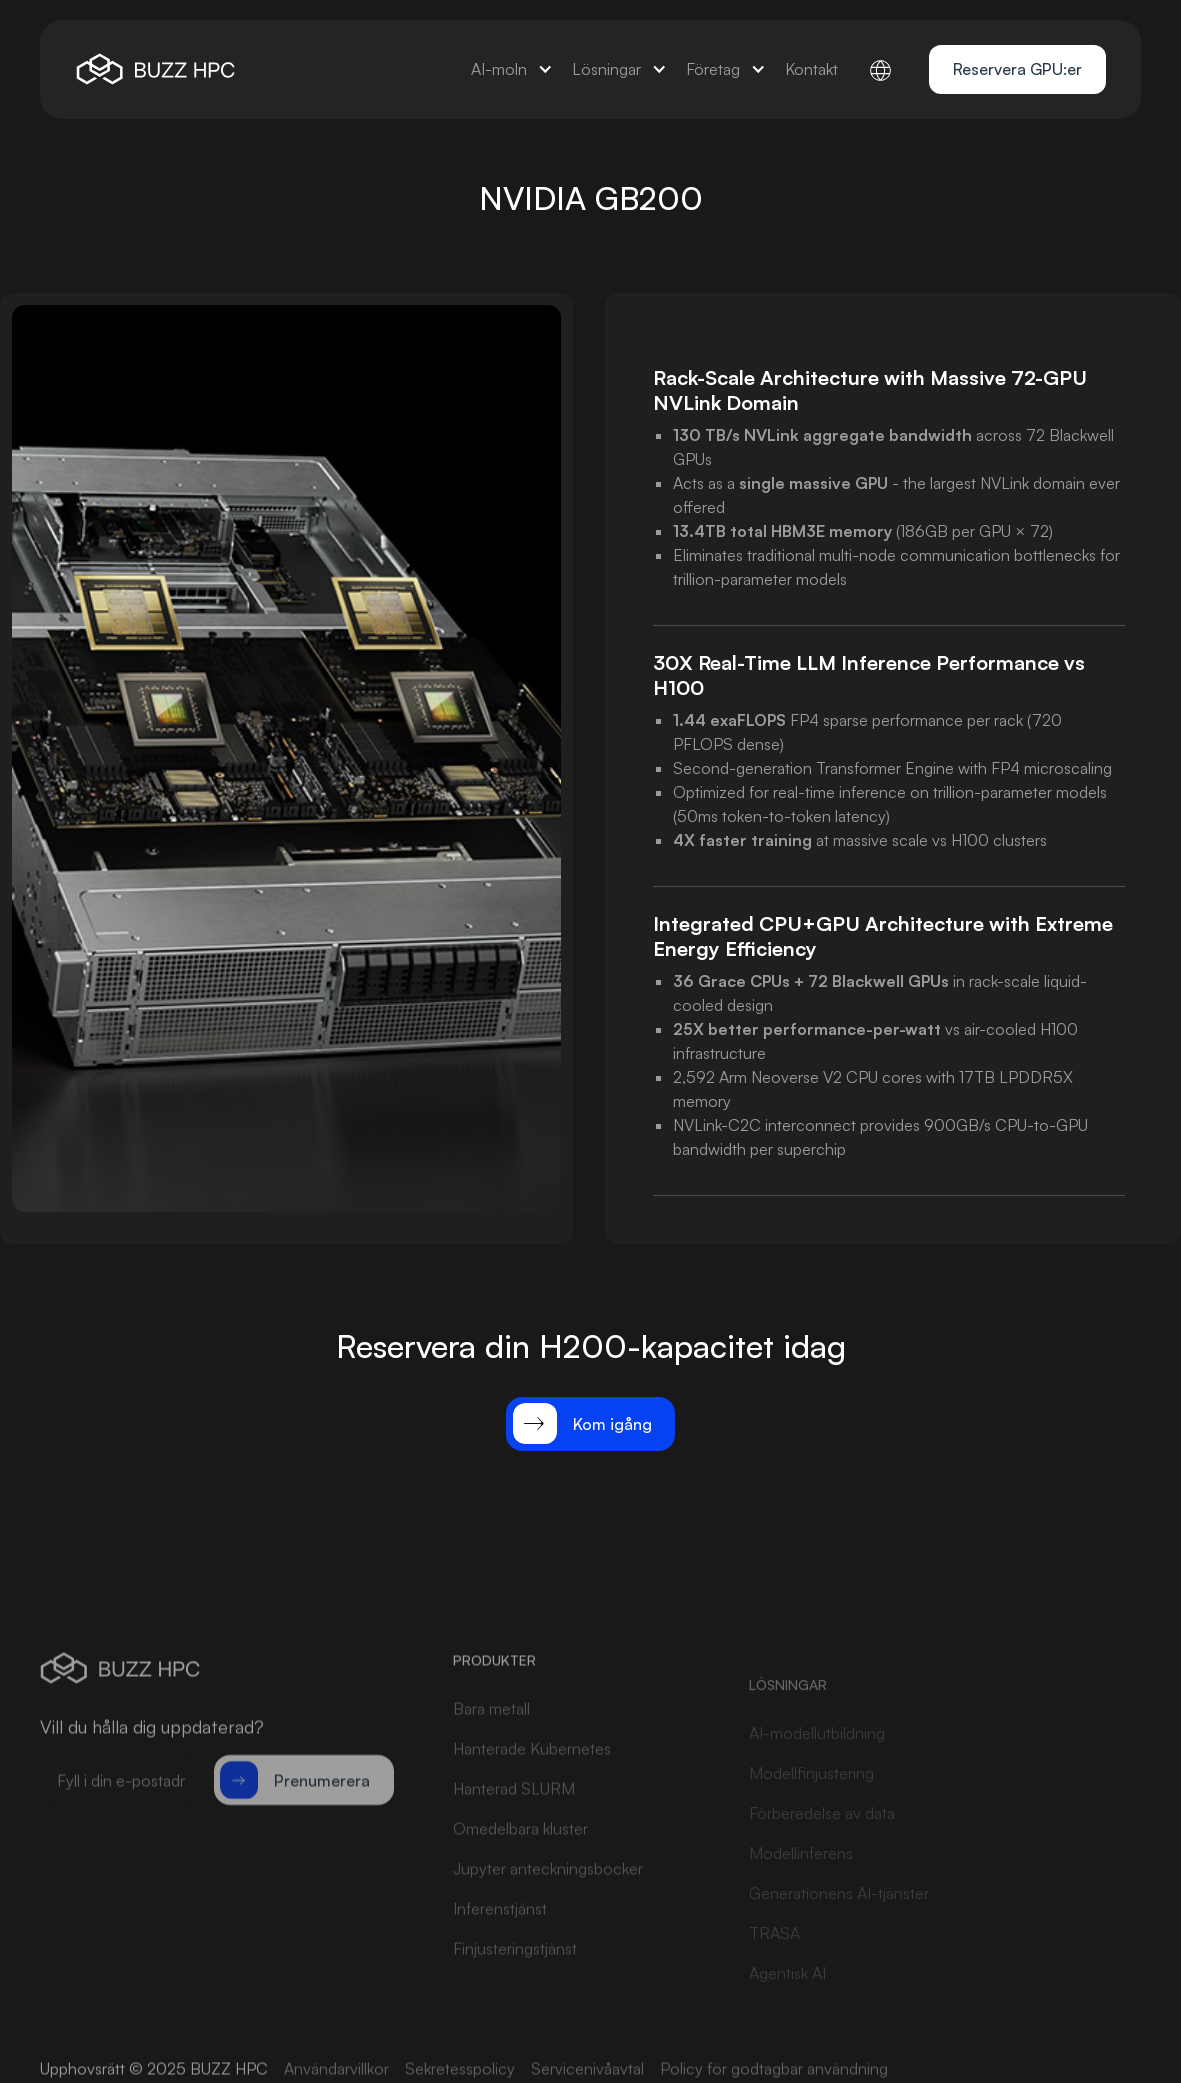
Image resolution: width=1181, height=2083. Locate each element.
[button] (511, 69)
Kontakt (811, 69)
